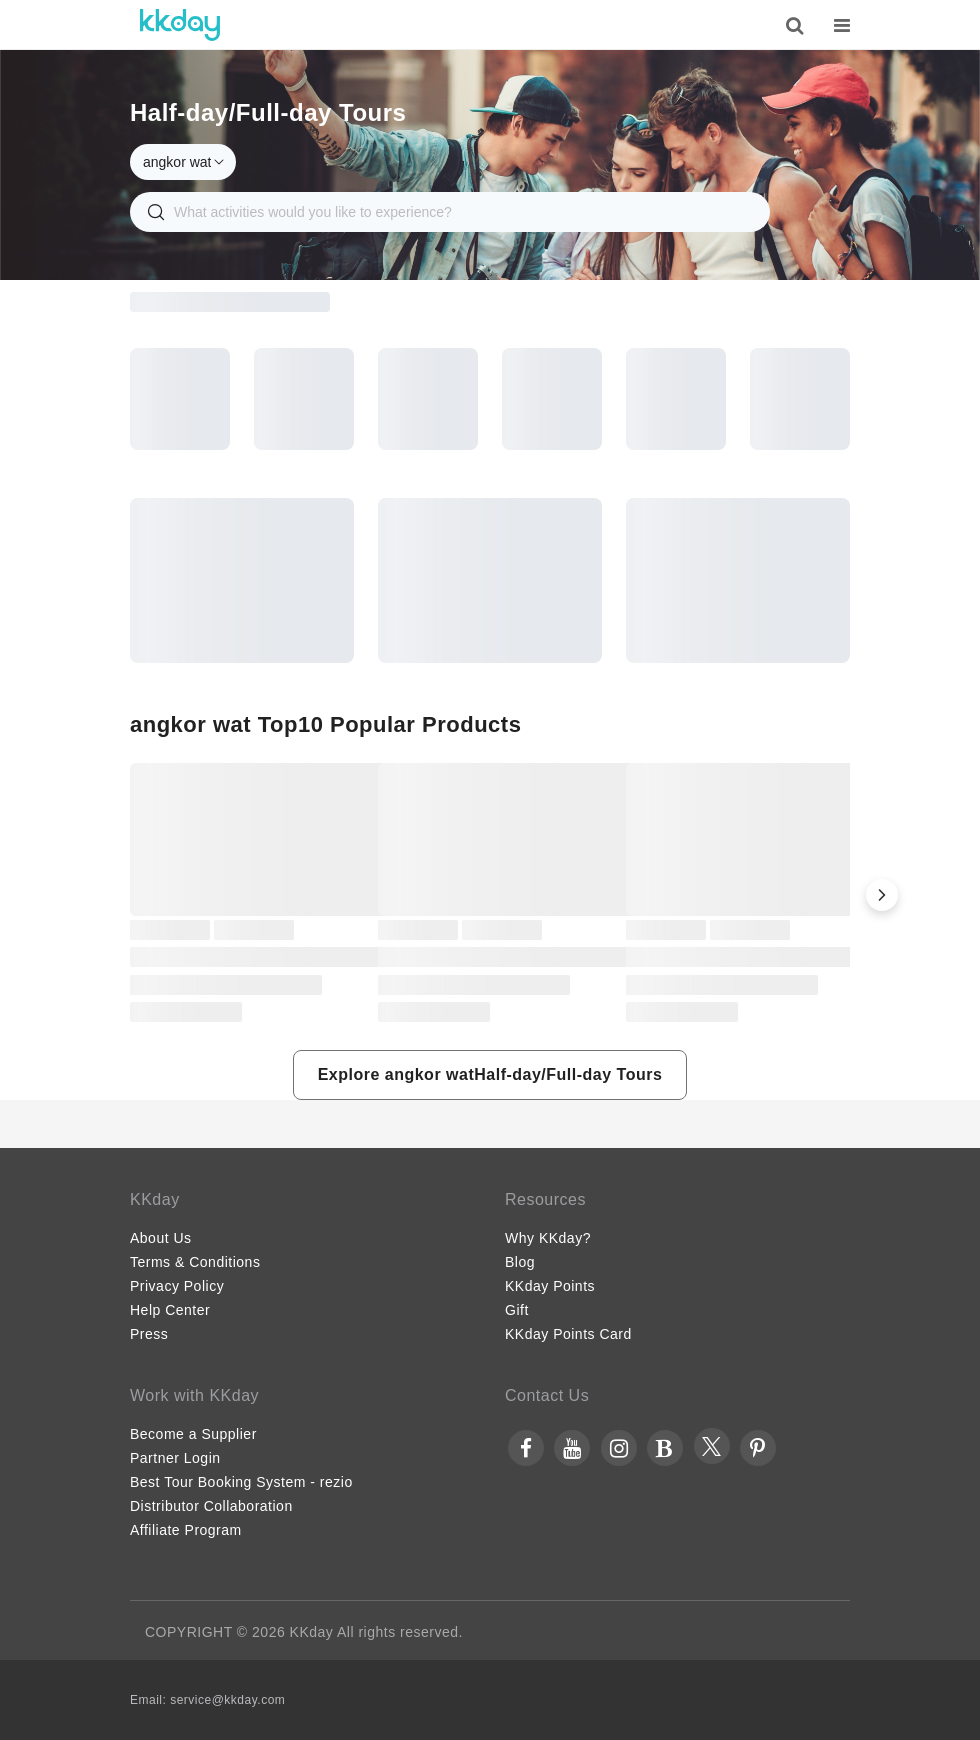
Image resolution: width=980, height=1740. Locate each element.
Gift (517, 1310)
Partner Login (175, 1458)
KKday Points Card (568, 1334)
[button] (882, 895)
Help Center (170, 1310)
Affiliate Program (186, 1530)
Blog (520, 1262)
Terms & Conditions (195, 1262)
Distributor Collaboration (211, 1506)
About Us (161, 1238)
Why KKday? (548, 1238)
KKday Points (550, 1286)
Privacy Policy (177, 1286)
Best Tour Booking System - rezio (241, 1482)
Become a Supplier (193, 1434)
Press (149, 1334)
